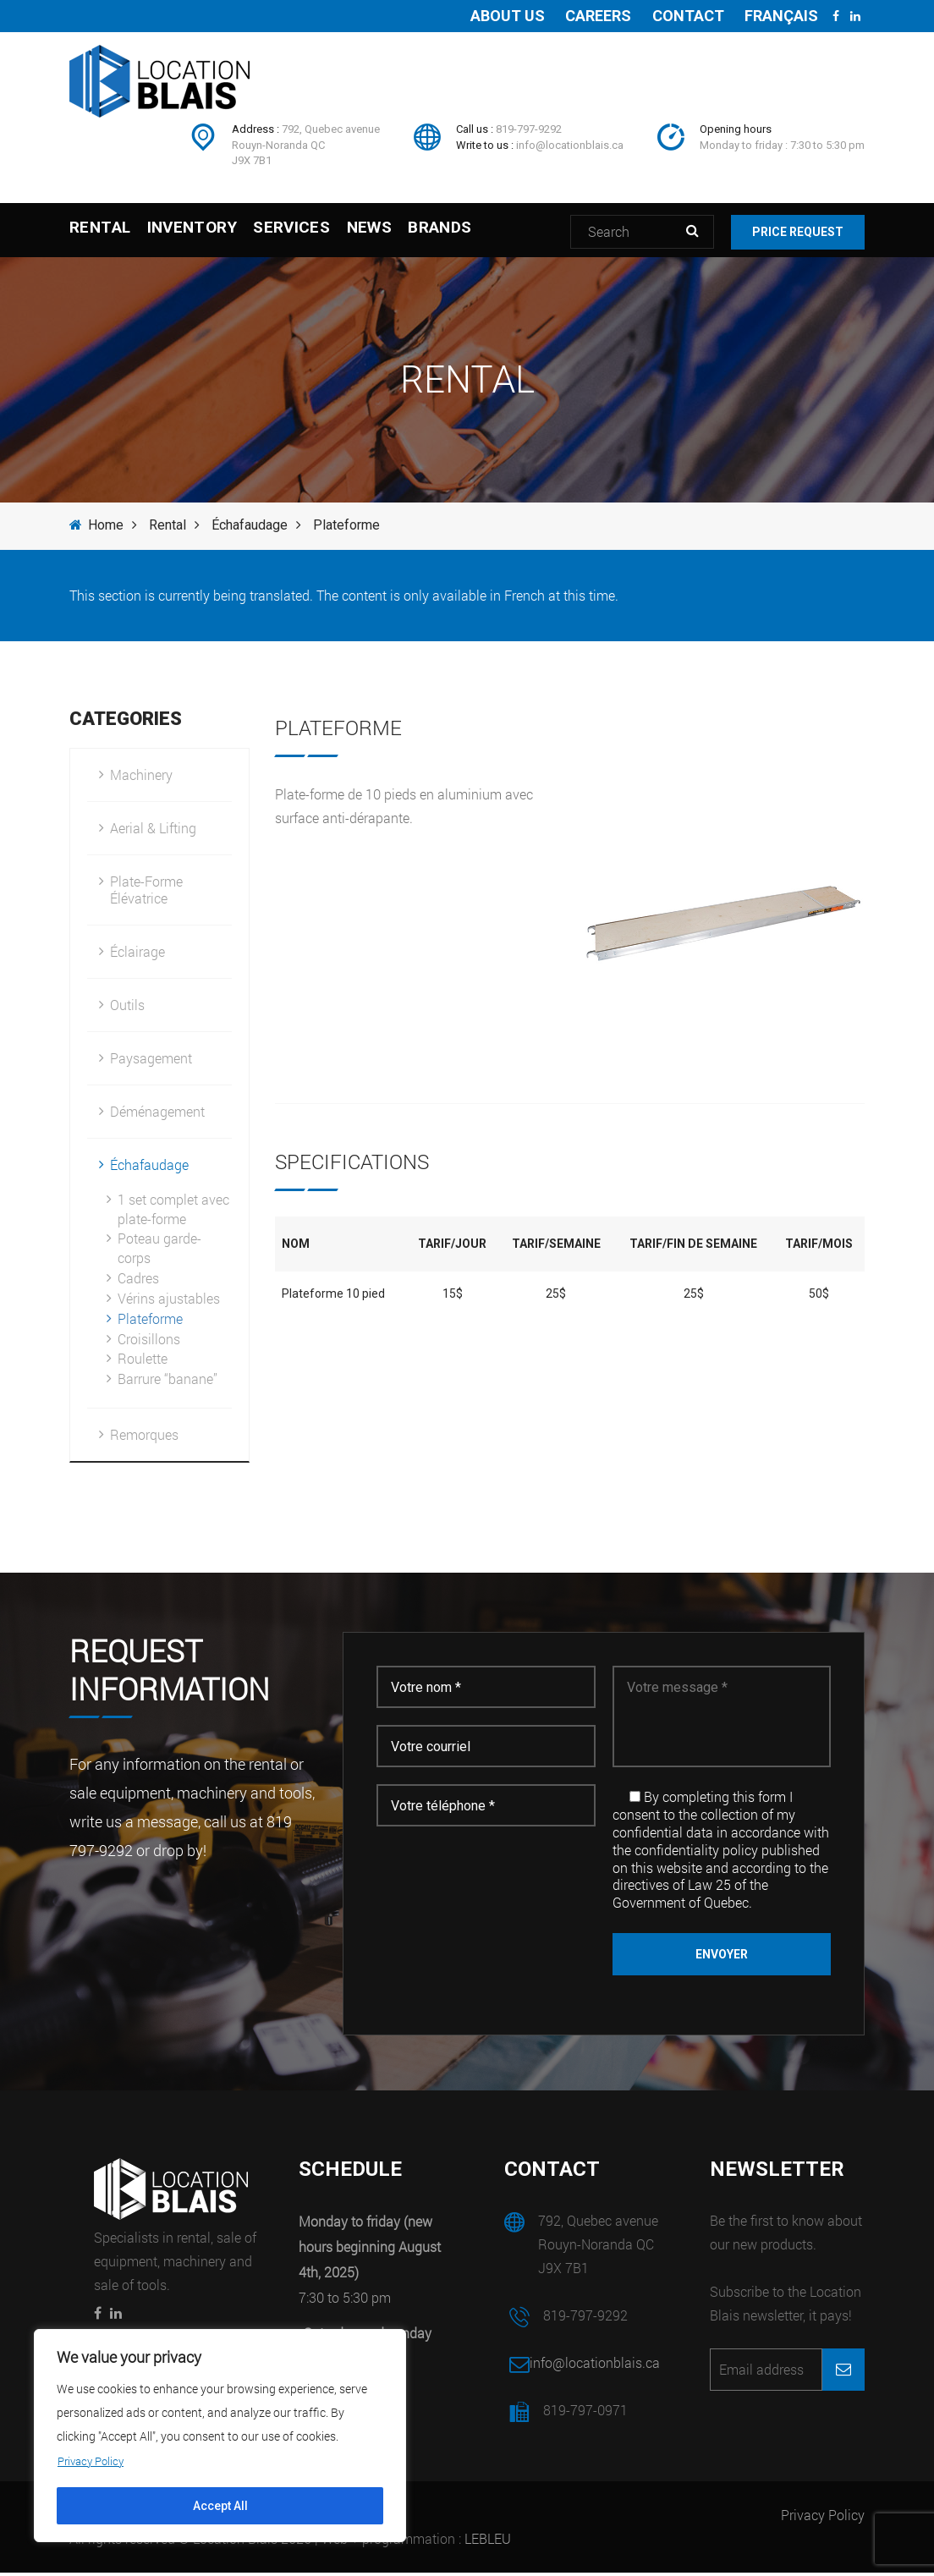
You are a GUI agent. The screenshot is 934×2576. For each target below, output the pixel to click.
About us (490, 16)
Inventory (209, 232)
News (422, 232)
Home (96, 528)
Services (326, 232)
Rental (99, 232)
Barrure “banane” (167, 1382)
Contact (681, 16)
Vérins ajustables (169, 1301)
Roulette (143, 1361)
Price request (806, 232)
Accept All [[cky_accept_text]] (220, 2506)
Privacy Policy (823, 2518)
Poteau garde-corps (159, 1251)
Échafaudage (250, 528)
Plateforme (150, 1322)
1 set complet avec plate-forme (173, 1212)
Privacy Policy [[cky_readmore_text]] (94, 2460)
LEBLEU (487, 2542)
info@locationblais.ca (570, 145)
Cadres (138, 1281)
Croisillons (149, 1342)
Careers (586, 16)
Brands (509, 232)
